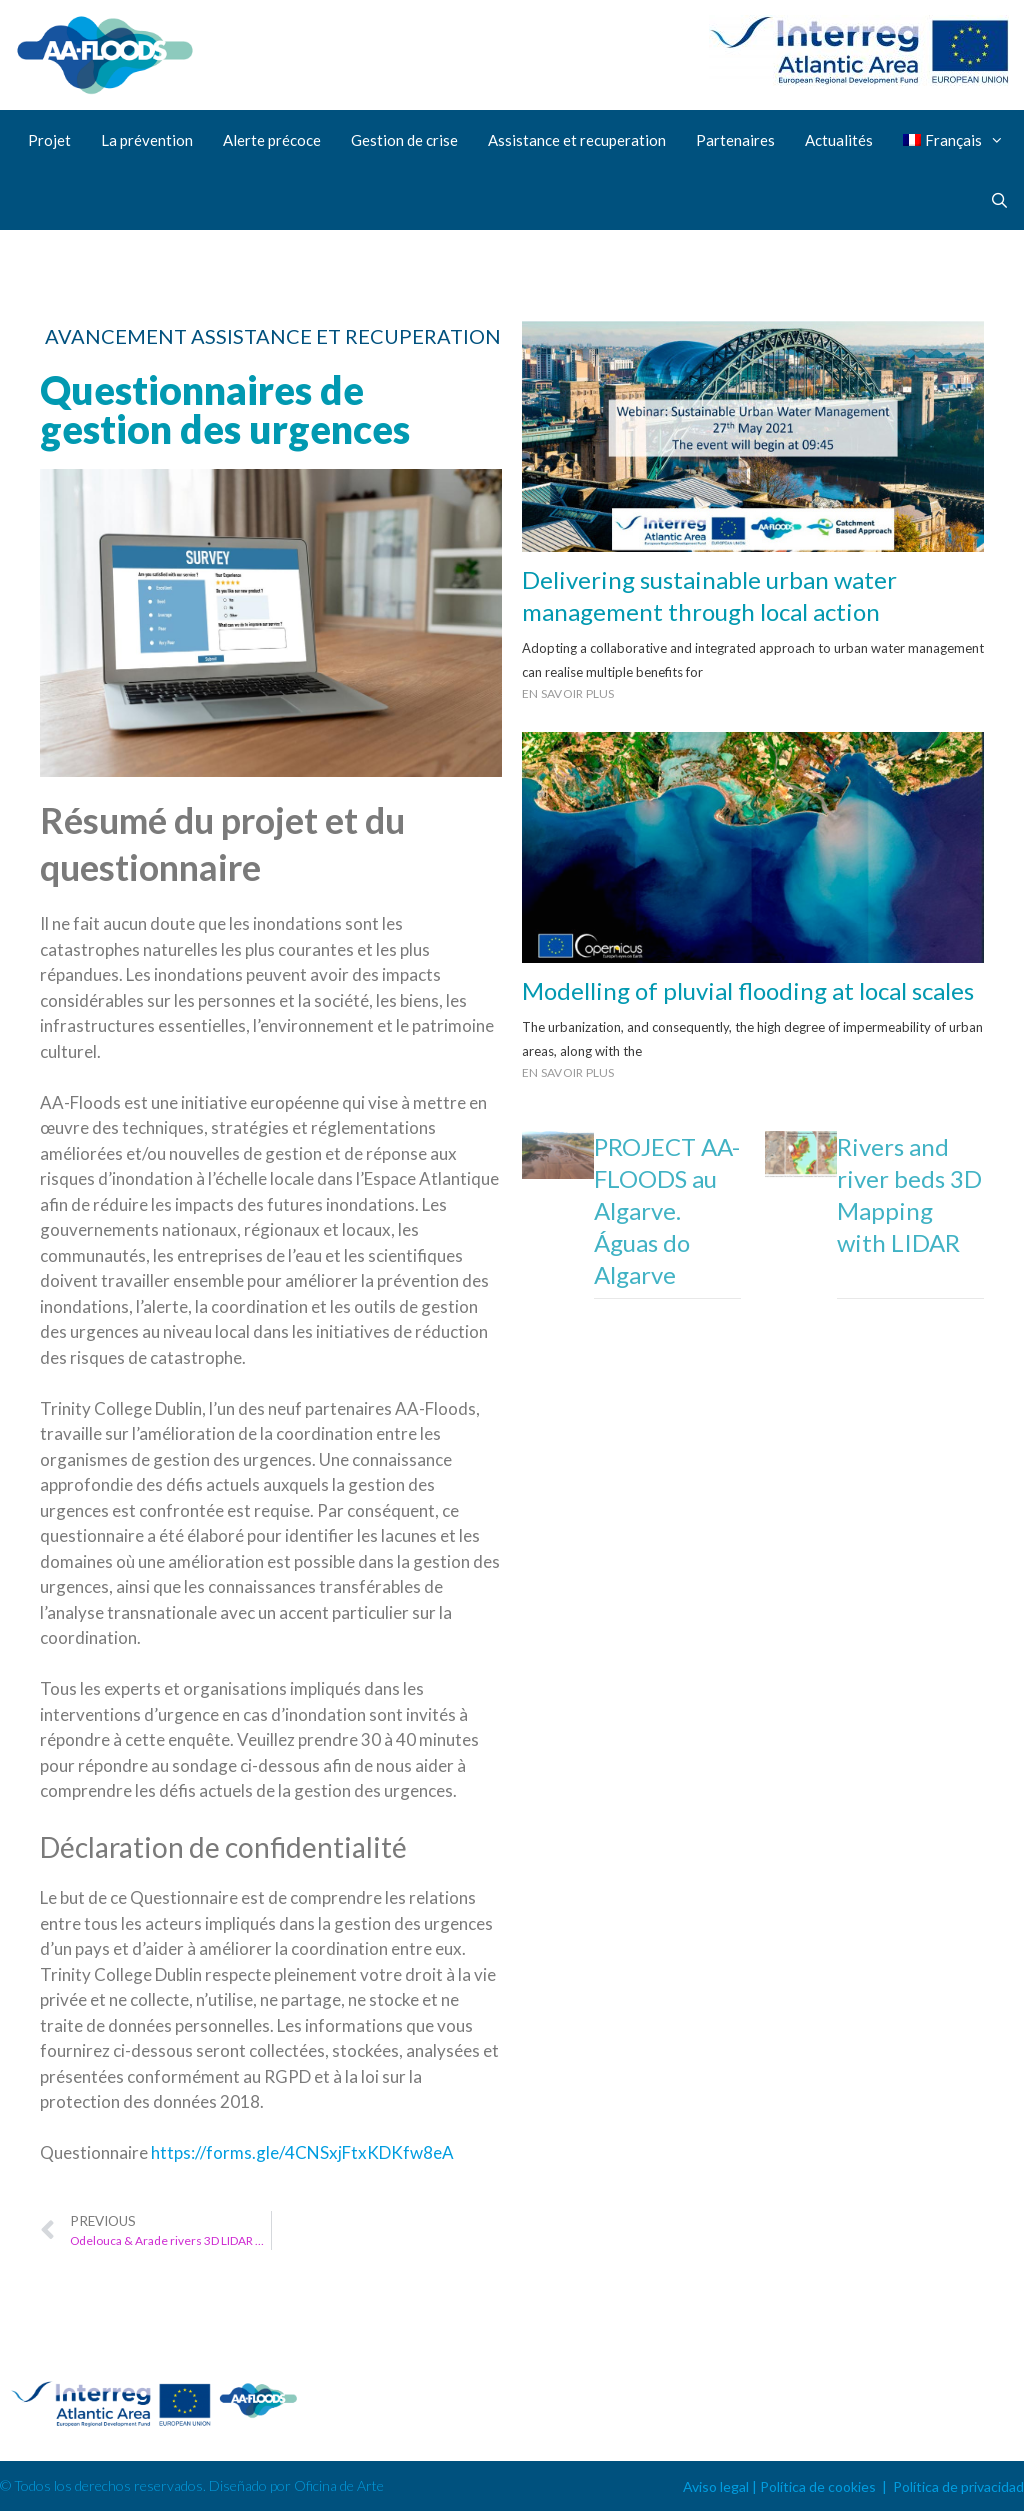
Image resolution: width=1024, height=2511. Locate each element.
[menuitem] (956, 140)
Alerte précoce (272, 140)
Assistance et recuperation (577, 140)
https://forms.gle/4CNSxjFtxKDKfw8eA (302, 2152)
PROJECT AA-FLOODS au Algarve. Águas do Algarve (667, 1210)
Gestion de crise (404, 140)
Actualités (839, 140)
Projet (49, 140)
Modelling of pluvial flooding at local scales (748, 990)
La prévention (147, 140)
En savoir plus (568, 693)
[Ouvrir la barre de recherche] (999, 200)
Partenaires (735, 140)
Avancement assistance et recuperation (273, 336)
